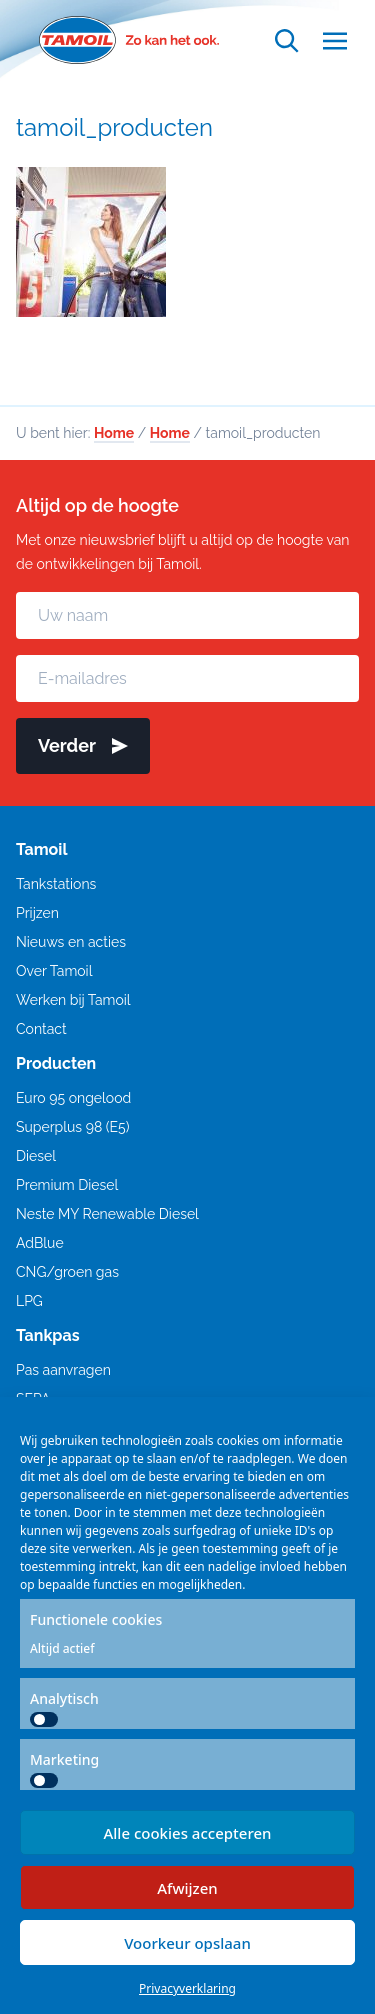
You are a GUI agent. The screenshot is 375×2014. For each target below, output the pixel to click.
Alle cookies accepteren (187, 1833)
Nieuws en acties (71, 942)
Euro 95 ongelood (73, 1098)
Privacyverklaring (187, 1988)
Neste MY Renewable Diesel (107, 1214)
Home (114, 433)
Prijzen (37, 913)
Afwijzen (187, 1888)
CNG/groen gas (67, 1272)
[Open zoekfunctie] (287, 40)
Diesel (36, 1156)
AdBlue (40, 1243)
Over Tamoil (54, 971)
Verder (83, 745)
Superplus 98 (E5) (72, 1127)
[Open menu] (335, 40)
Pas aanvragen (63, 1370)
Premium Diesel (67, 1185)
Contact (41, 1029)
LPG (29, 1301)
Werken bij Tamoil (73, 1000)
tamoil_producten (114, 127)
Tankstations (56, 884)
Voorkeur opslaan (187, 1943)
